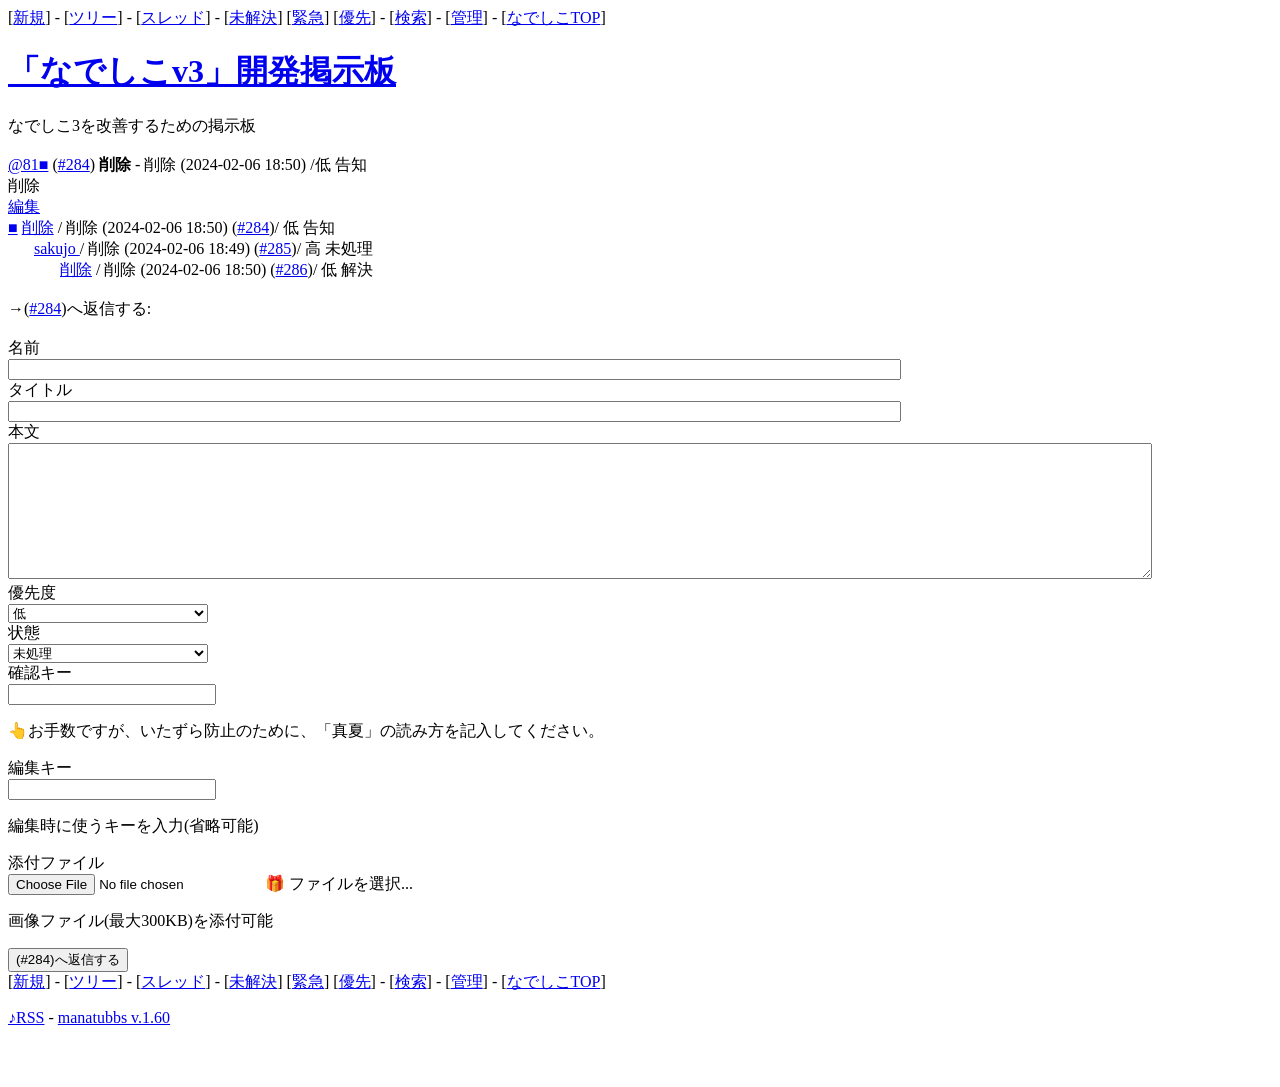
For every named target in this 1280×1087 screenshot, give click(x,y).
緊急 (308, 17)
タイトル (40, 389)
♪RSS (26, 1017)
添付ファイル (56, 862)
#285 (275, 248)
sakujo (57, 248)
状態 (24, 632)
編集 (24, 206)
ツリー (93, 17)
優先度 (32, 592)
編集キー (40, 767)
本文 (24, 431)
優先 (355, 17)
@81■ (28, 164)
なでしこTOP (554, 17)
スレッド (173, 17)
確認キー (40, 672)
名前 (24, 347)
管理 (467, 17)
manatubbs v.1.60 (114, 1017)
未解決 (253, 17)
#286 (292, 269)
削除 (38, 227)
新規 (29, 17)
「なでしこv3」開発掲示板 (202, 71)
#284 (74, 164)
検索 (411, 17)
